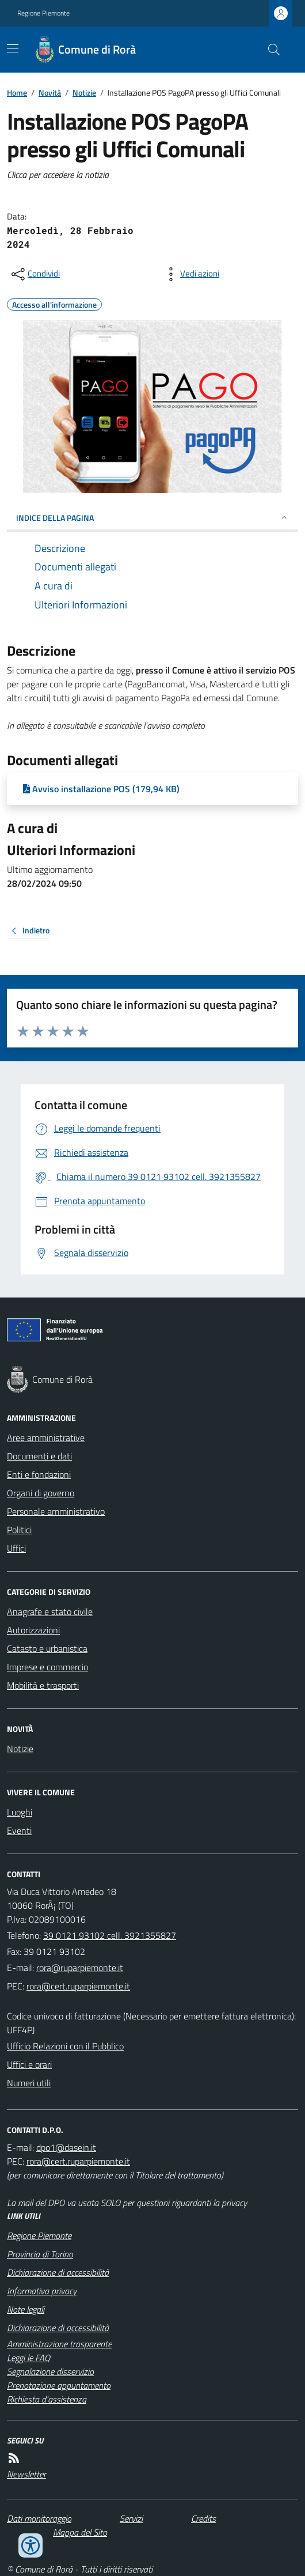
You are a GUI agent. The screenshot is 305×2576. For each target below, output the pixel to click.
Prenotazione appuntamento (58, 2385)
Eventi (19, 1830)
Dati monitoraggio (39, 2518)
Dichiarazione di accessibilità (58, 2272)
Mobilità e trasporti (43, 1685)
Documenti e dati (39, 1456)
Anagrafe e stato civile (50, 1611)
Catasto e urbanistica (47, 1648)
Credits (203, 2518)
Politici (19, 1530)
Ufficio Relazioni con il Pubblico (65, 2046)
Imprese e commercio (47, 1667)
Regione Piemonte (43, 13)
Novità (50, 92)
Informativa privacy (42, 2291)
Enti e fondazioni (39, 1474)
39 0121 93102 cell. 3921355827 (109, 1935)
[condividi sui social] (34, 274)
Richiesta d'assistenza (46, 2399)
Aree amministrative (46, 1437)
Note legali (25, 2309)
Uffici (16, 1548)
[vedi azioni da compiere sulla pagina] (190, 274)
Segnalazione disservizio (50, 2371)
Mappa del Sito (80, 2532)
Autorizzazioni (33, 1630)
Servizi (131, 2518)
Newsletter (26, 2474)
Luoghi (19, 1812)
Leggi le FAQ (28, 2358)
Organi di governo (40, 1493)
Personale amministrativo (56, 1511)
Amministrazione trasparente (59, 2344)
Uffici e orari (29, 2064)
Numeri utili (29, 2083)
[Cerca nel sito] (269, 49)
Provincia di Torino (40, 2254)
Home (17, 92)
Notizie (84, 92)
